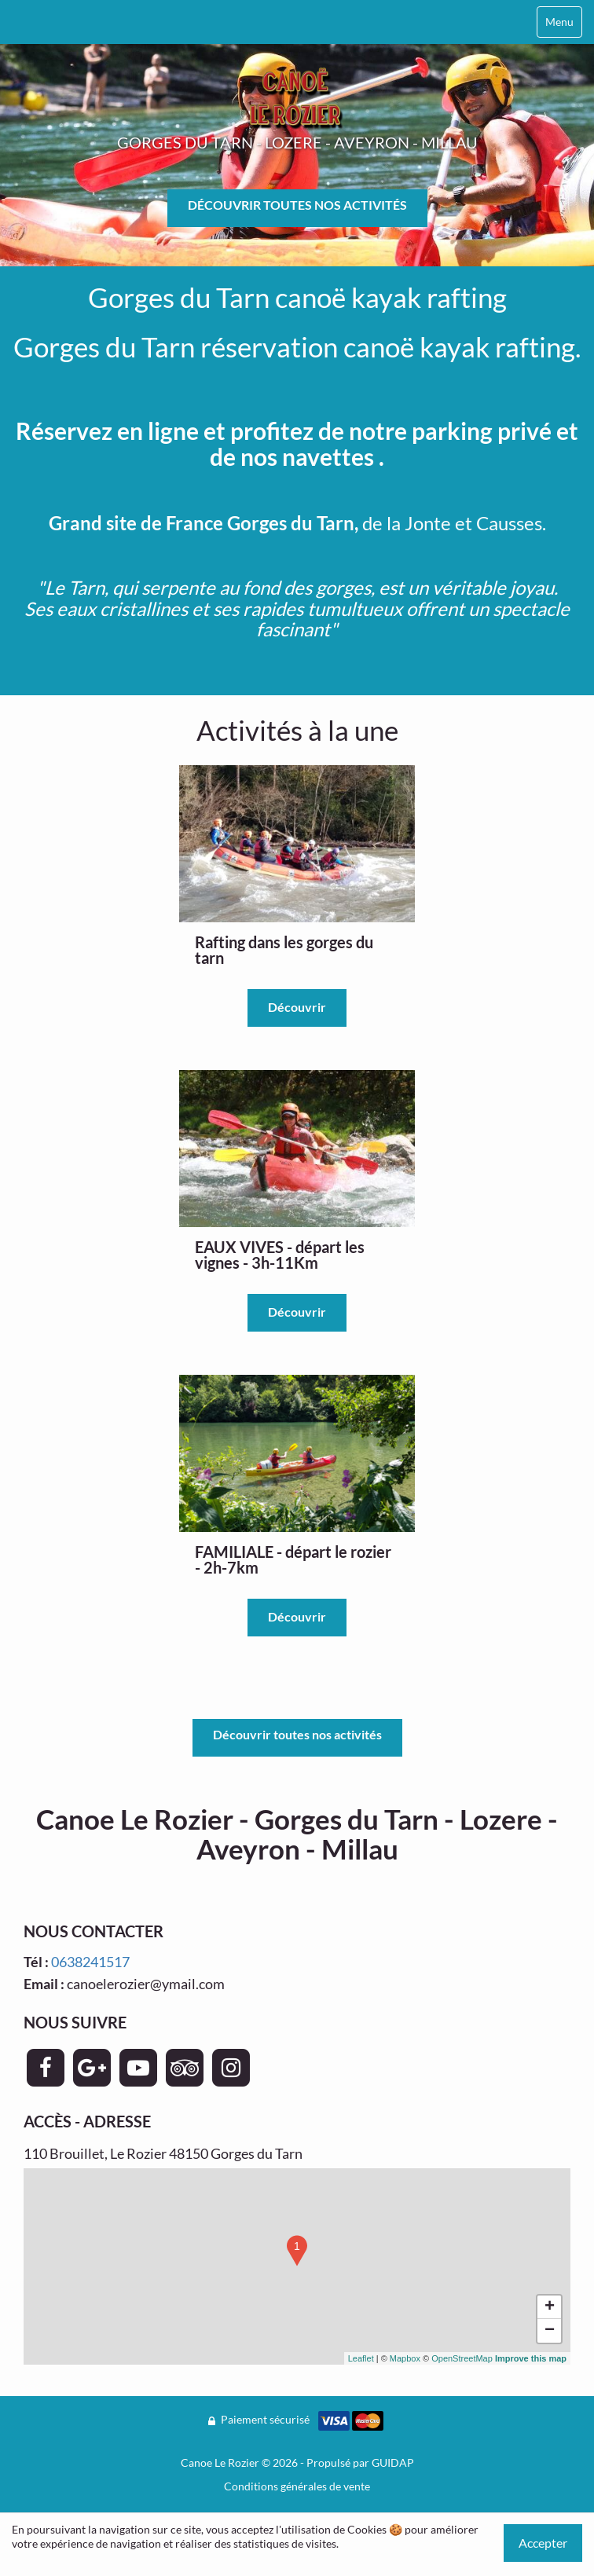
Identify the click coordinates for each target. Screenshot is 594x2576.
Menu (559, 21)
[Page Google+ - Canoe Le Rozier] (92, 2068)
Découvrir (297, 1006)
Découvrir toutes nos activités (297, 1734)
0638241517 (90, 1961)
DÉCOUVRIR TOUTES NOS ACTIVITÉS (297, 204)
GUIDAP (393, 2462)
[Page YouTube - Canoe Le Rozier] (138, 2068)
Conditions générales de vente (297, 2486)
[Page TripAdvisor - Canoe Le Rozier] (185, 2068)
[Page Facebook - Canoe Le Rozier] (46, 2068)
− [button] (549, 2331)
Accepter (543, 2542)
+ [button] (549, 2307)
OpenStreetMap (462, 2358)
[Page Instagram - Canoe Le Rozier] (231, 2068)
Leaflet (361, 2358)
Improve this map (530, 2358)
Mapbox (405, 2358)
